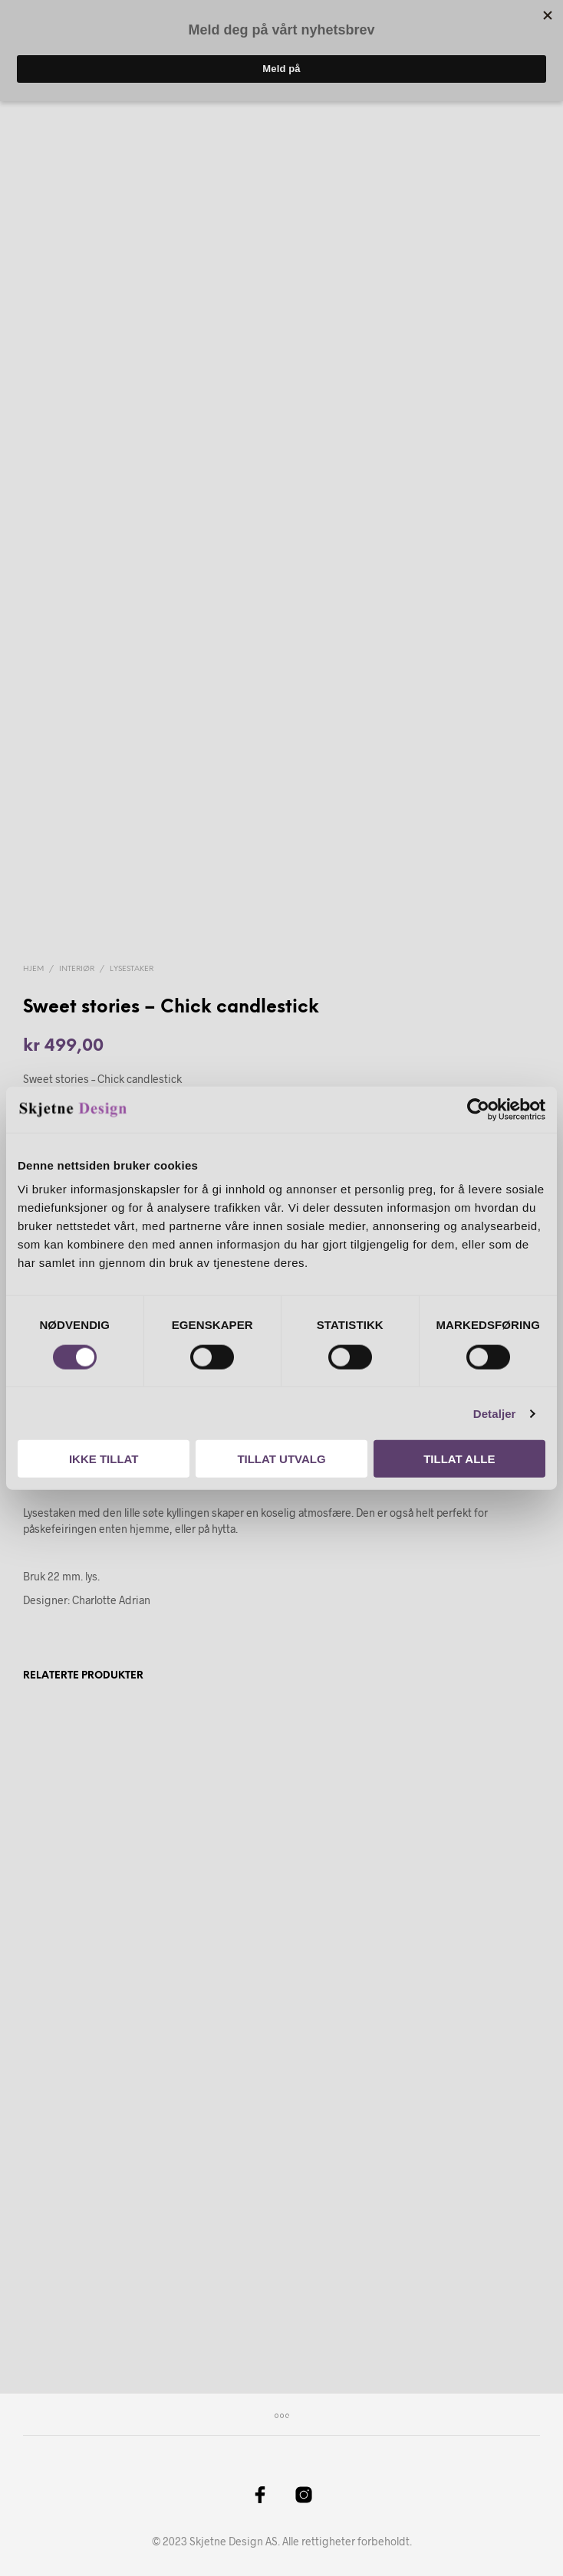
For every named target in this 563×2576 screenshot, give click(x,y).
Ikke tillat (104, 1458)
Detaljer (494, 1412)
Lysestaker (131, 969)
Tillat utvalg (281, 1458)
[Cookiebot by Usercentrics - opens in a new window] (478, 1109)
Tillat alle (459, 1458)
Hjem (33, 969)
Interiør (76, 969)
